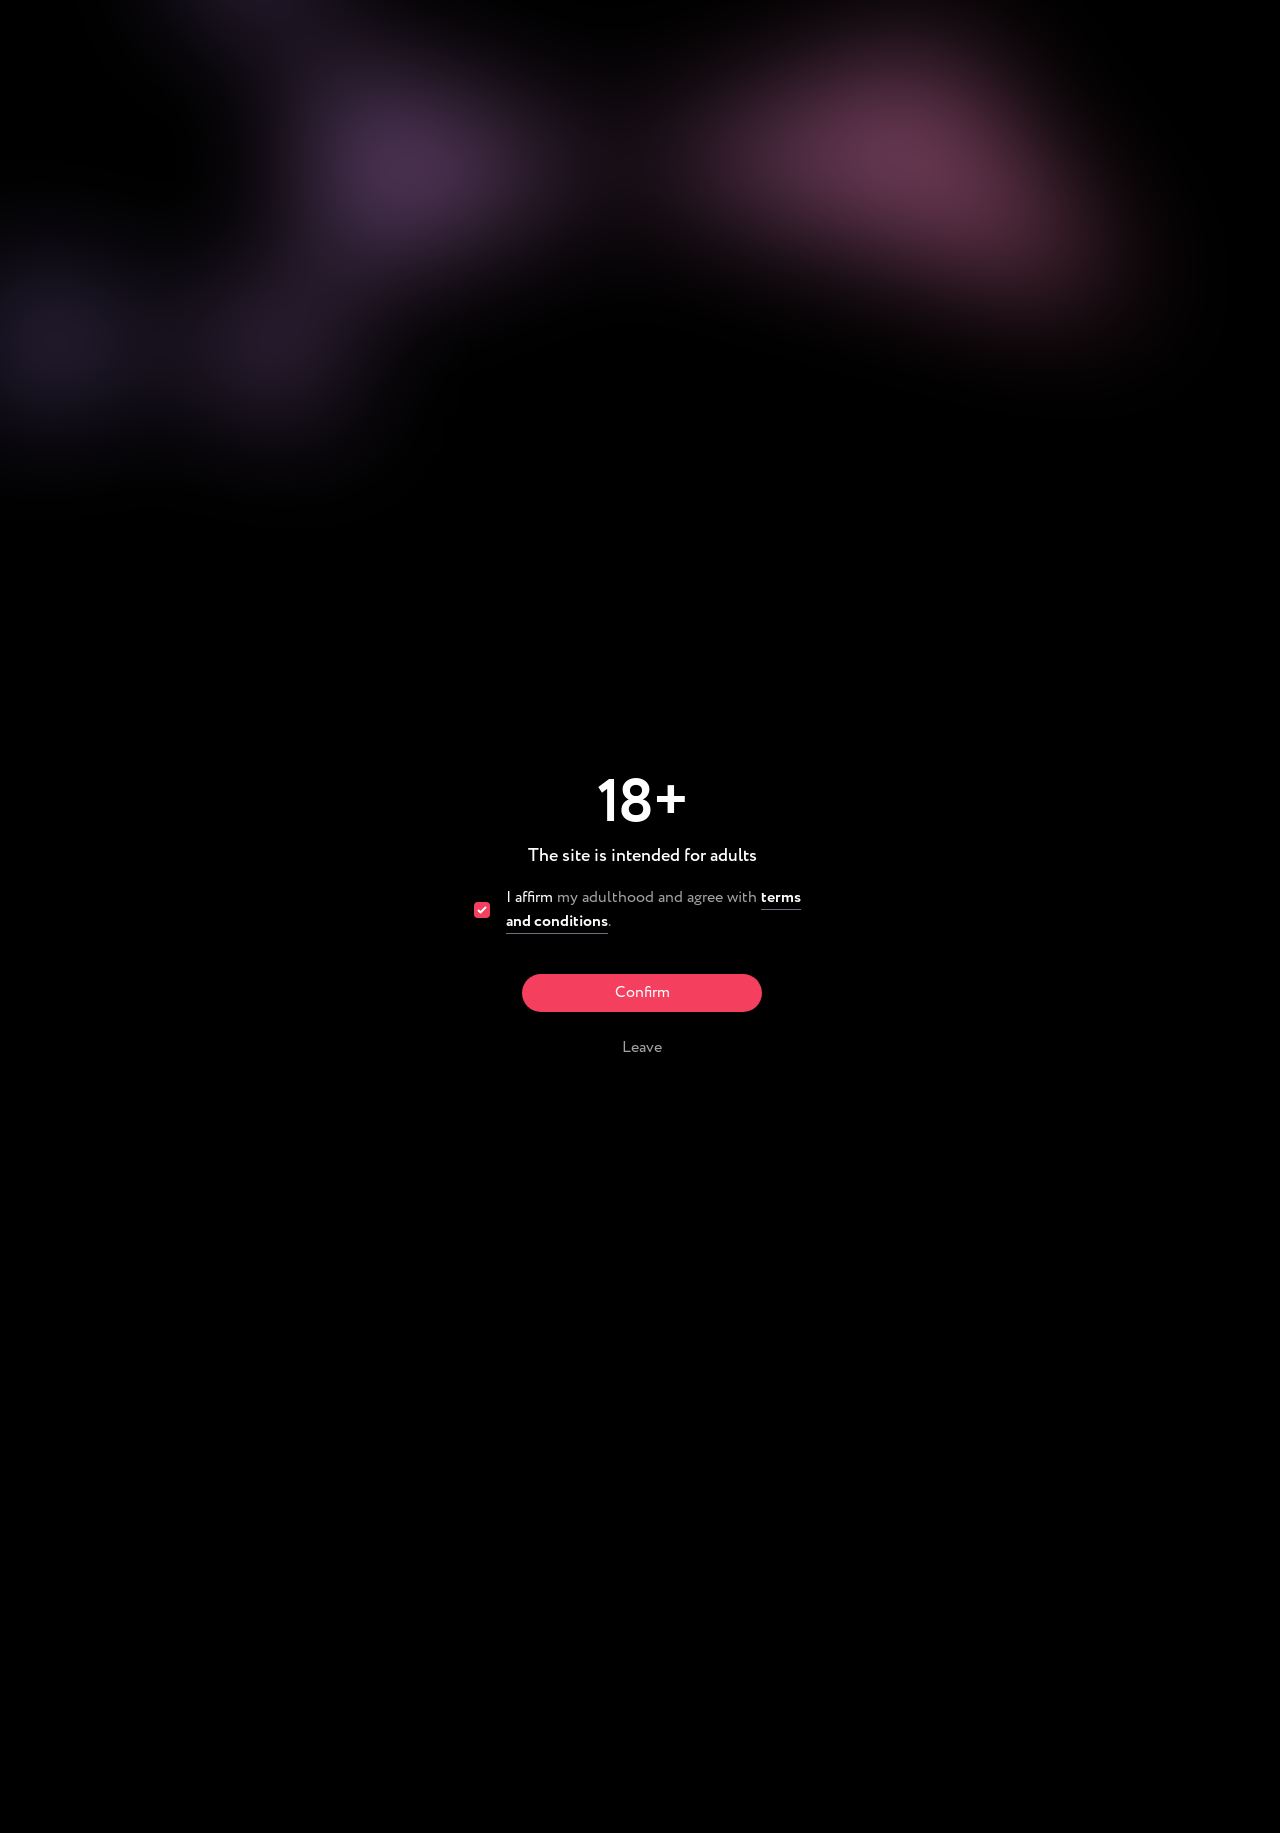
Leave (642, 1047)
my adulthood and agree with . (653, 910)
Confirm (642, 992)
